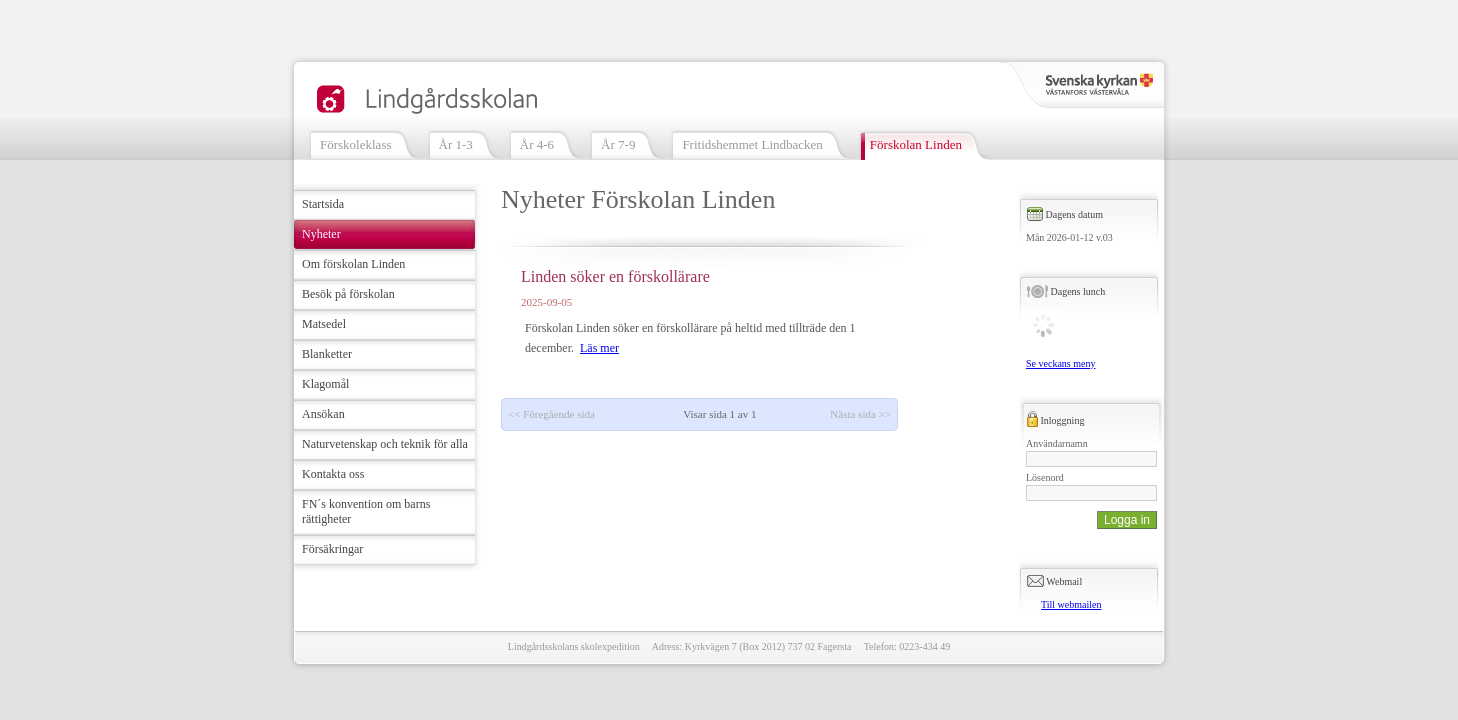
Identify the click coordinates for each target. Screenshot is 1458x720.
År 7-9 (618, 144)
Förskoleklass (356, 144)
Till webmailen (1071, 604)
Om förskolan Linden (353, 264)
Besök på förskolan (348, 294)
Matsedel (324, 324)
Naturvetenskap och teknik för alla (385, 444)
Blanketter (327, 354)
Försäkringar (332, 549)
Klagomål (325, 384)
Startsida (323, 204)
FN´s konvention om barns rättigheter (366, 511)
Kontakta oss (333, 474)
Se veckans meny (1060, 363)
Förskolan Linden (916, 144)
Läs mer (599, 348)
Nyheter (321, 234)
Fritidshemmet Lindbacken (752, 144)
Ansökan (323, 414)
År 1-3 (456, 144)
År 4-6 (537, 144)
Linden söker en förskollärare (615, 276)
